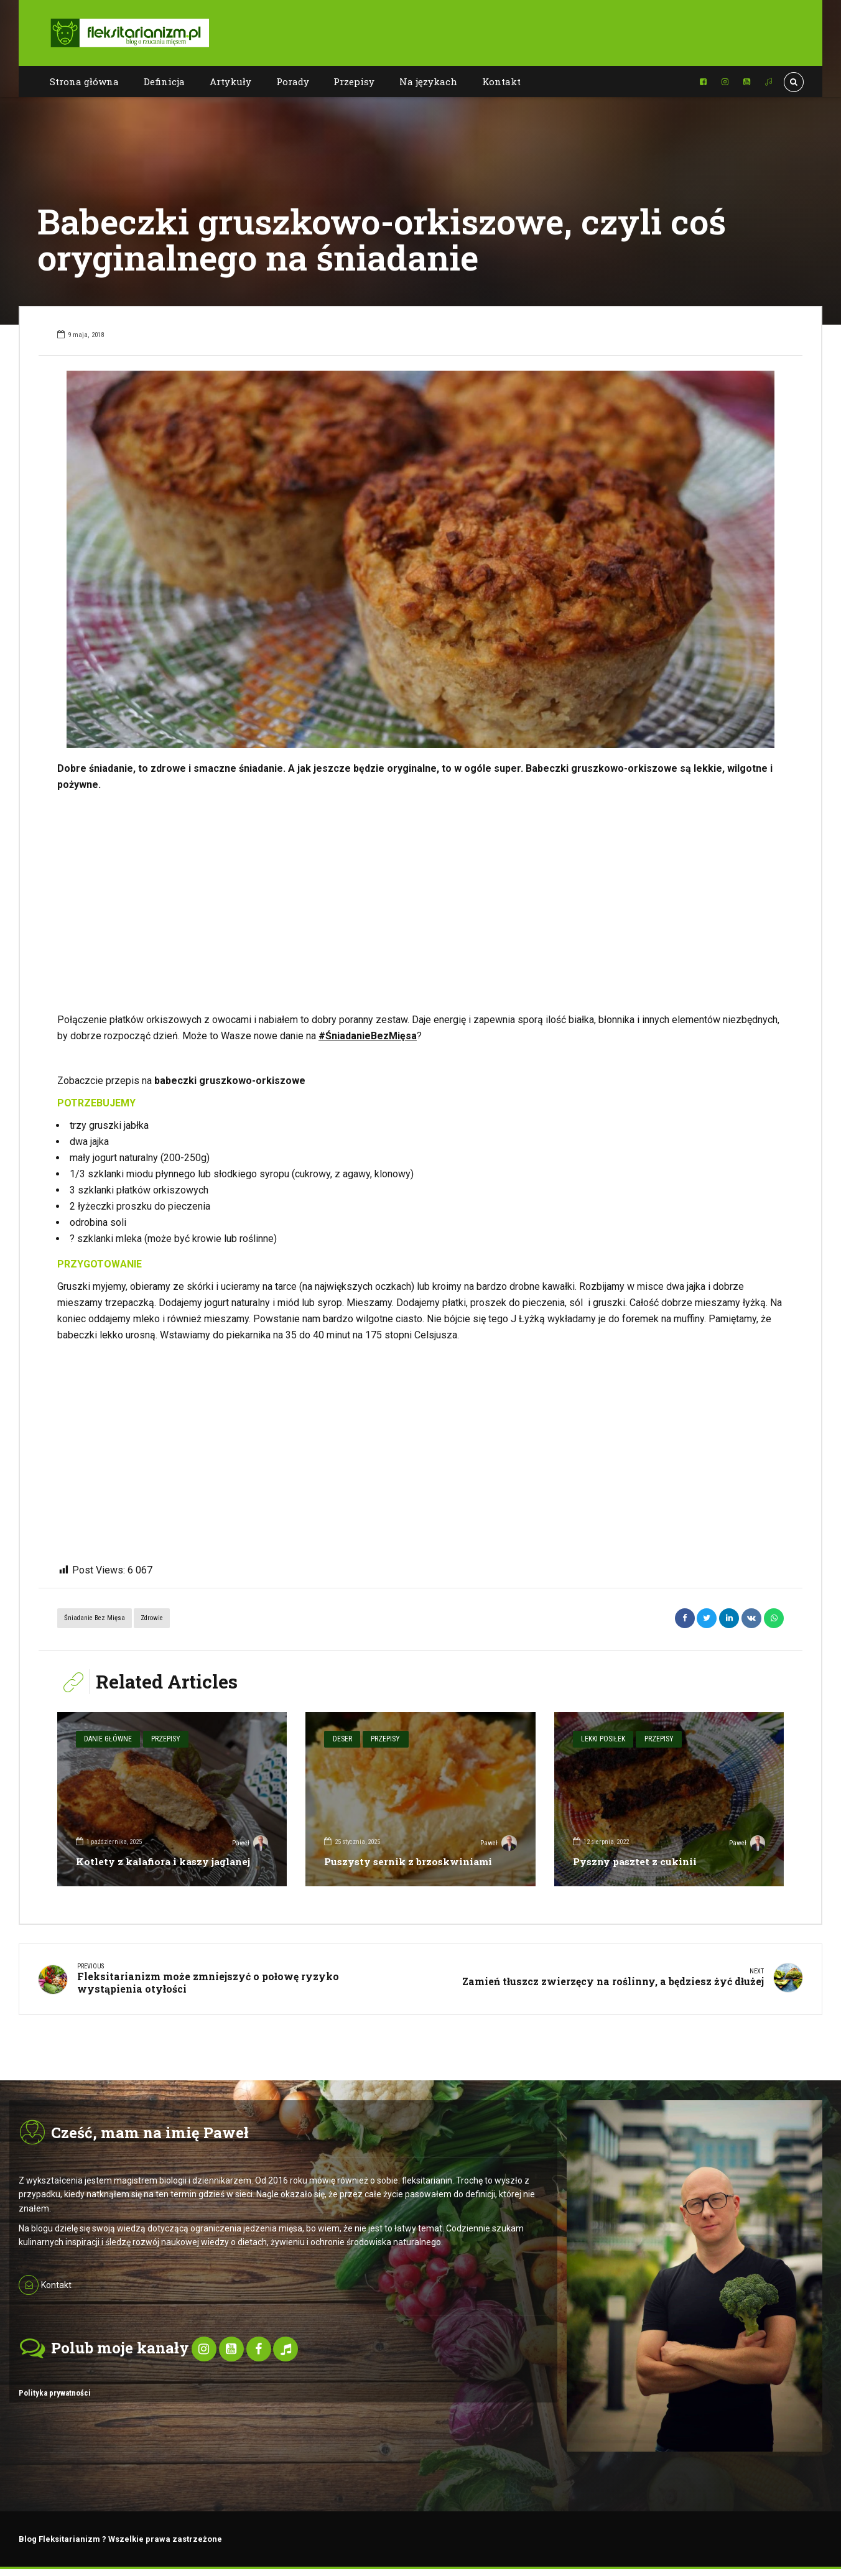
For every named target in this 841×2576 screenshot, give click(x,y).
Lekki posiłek (601, 1738)
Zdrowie (152, 1618)
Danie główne (106, 1738)
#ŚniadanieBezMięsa (367, 1036)
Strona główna (84, 81)
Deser (341, 1738)
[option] (420, 559)
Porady (292, 81)
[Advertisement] (420, 902)
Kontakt (501, 81)
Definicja (164, 81)
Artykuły (230, 81)
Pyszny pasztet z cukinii (636, 1861)
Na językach (428, 81)
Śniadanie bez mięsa (94, 1618)
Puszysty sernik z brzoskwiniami (411, 1861)
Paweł (249, 1843)
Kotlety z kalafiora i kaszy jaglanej (167, 1861)
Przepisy (353, 81)
